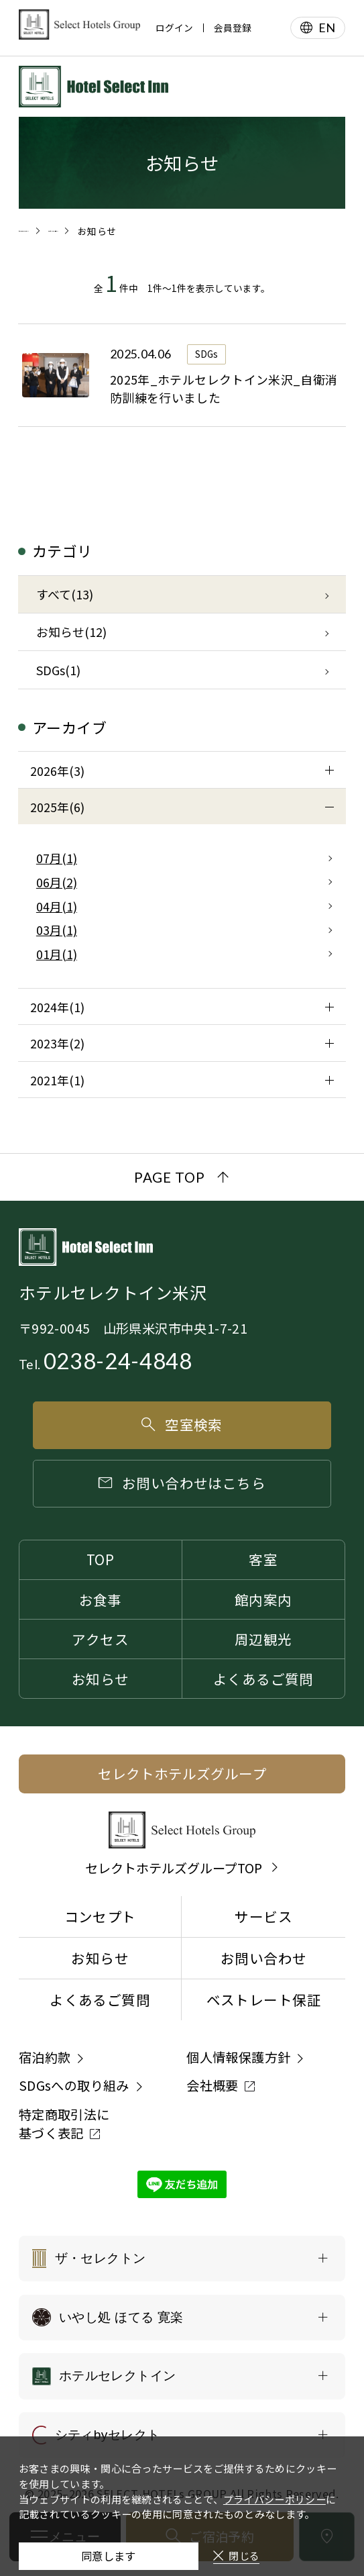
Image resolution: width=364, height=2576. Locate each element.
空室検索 (182, 1424)
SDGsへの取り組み (74, 2085)
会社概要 (212, 2085)
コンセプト (100, 1916)
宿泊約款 (45, 2057)
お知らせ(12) (71, 631)
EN (327, 27)
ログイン (174, 28)
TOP (100, 1559)
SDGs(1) (58, 670)
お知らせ (100, 1679)
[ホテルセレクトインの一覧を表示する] (182, 2376)
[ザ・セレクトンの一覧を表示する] (182, 2258)
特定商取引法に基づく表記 (64, 2124)
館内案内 (263, 1599)
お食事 (100, 1599)
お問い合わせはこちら (182, 1483)
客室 (263, 1559)
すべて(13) (64, 594)
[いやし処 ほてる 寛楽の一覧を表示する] (182, 2317)
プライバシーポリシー (274, 2480)
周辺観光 (263, 1639)
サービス (263, 1916)
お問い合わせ (263, 1958)
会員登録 (232, 28)
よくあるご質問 (263, 1679)
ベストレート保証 (263, 1999)
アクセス (100, 1639)
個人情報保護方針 (238, 2057)
